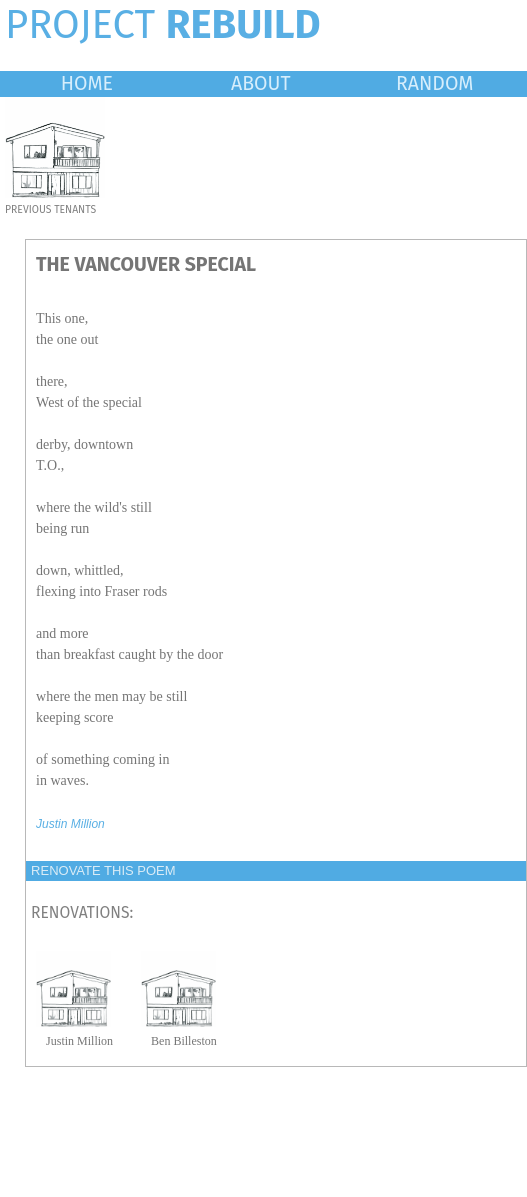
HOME (87, 83)
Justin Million (70, 824)
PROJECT (163, 25)
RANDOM (434, 83)
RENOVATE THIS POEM (103, 870)
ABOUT (261, 83)
